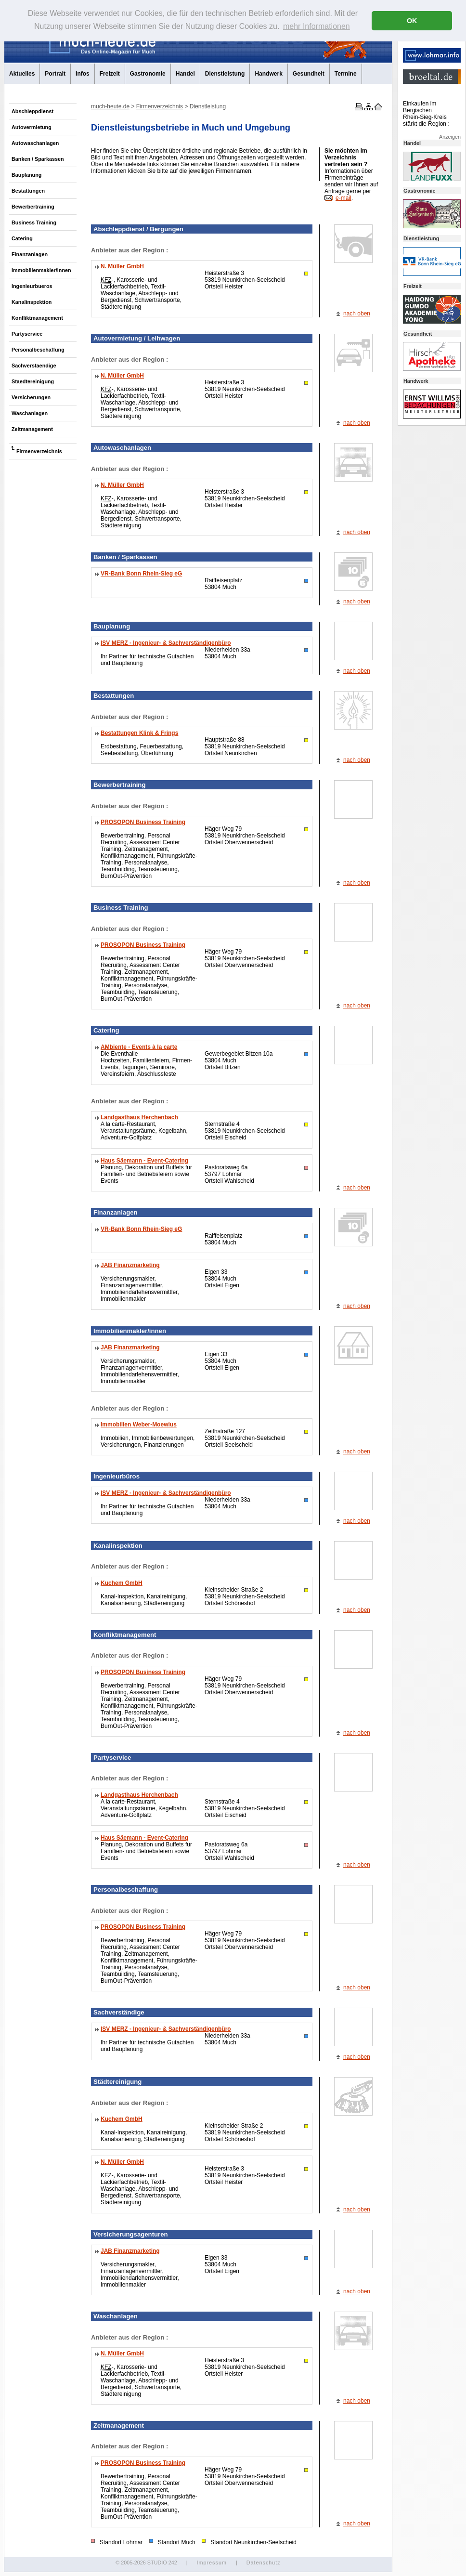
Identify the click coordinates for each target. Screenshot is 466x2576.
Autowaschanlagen (35, 143)
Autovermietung (32, 127)
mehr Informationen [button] (316, 26)
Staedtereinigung (33, 381)
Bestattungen (28, 191)
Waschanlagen (30, 413)
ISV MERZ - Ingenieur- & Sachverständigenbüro (166, 643)
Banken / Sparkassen (38, 159)
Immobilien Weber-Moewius (139, 1424)
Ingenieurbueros (32, 286)
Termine (346, 73)
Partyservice (27, 334)
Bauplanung (26, 175)
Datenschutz (263, 2562)
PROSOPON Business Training (143, 822)
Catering (22, 238)
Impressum (211, 2562)
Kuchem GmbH (121, 1583)
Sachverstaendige (34, 365)
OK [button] (412, 21)
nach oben (356, 313)
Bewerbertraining (33, 206)
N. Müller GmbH (122, 266)
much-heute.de (110, 106)
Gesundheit (308, 73)
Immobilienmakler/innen (41, 270)
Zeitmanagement (32, 429)
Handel (185, 73)
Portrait (55, 73)
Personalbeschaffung (38, 350)
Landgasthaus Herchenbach (139, 1117)
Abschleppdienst (32, 111)
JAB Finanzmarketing (130, 1265)
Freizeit (110, 73)
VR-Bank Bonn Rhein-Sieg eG (141, 573)
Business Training (34, 222)
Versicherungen (31, 397)
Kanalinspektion (32, 302)
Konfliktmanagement (37, 318)
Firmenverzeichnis (39, 451)
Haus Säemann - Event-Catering (144, 1160)
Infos (83, 73)
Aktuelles (22, 73)
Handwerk (268, 73)
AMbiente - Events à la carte (139, 1047)
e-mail (343, 198)
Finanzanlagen (30, 254)
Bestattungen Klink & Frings (139, 733)
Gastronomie (148, 73)
